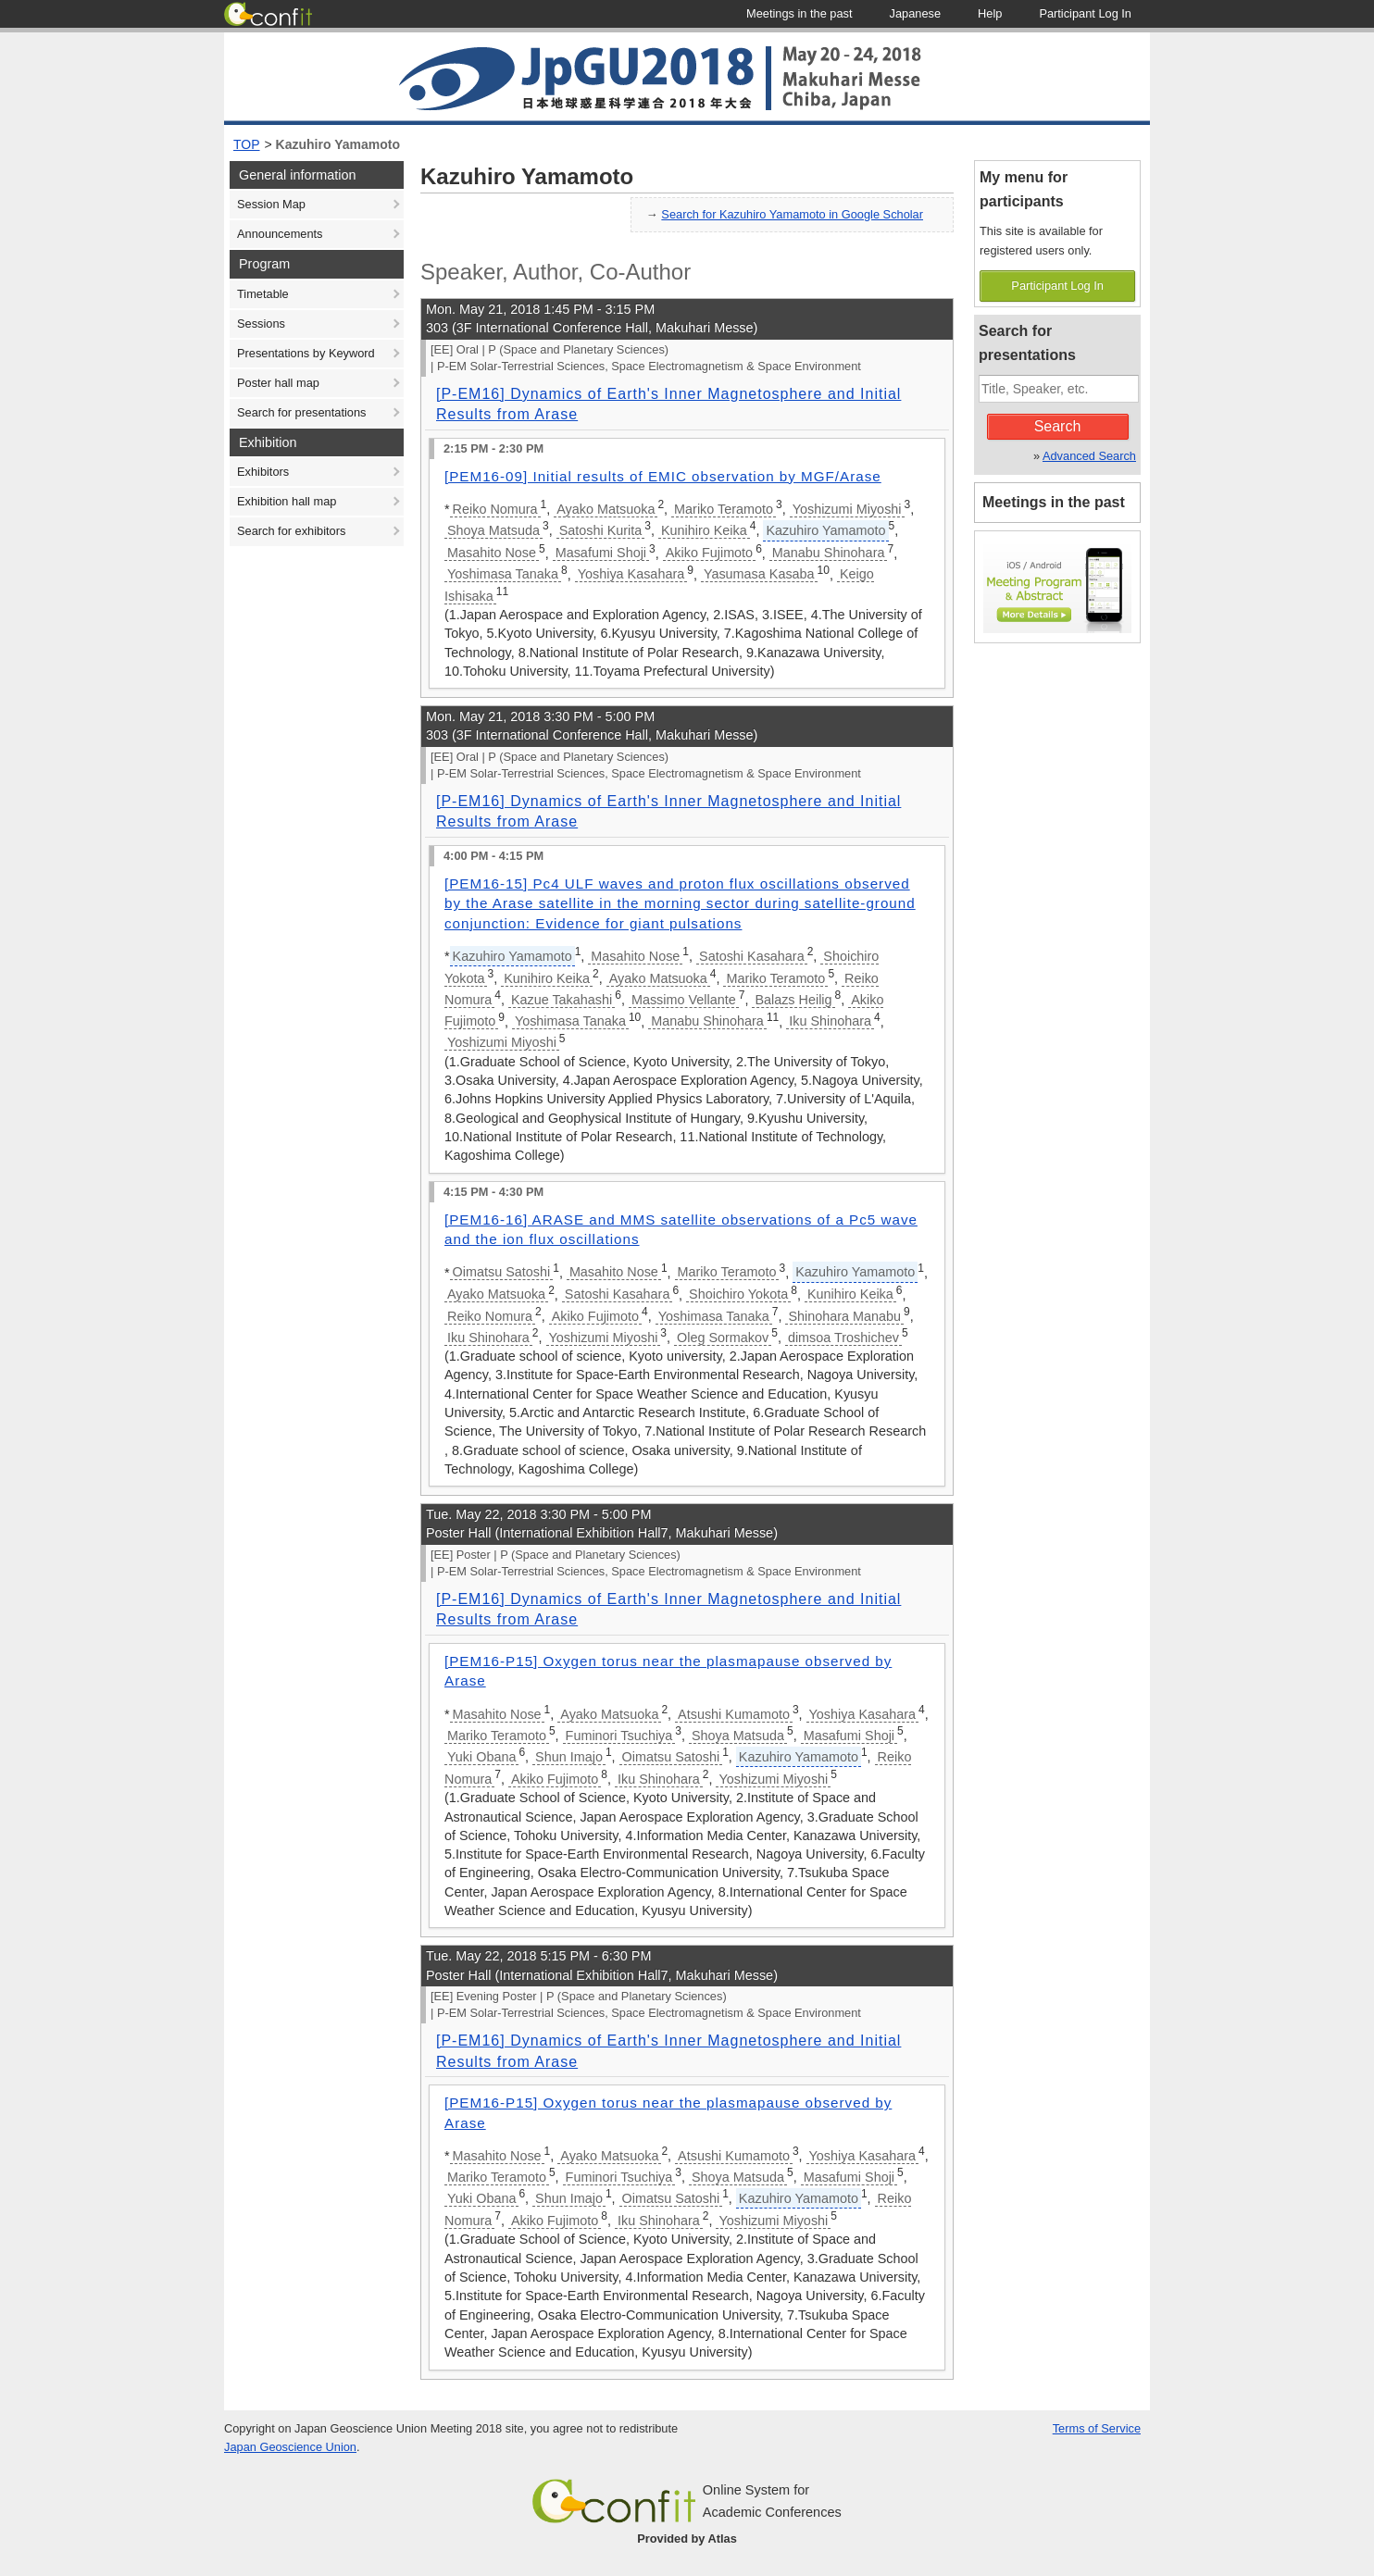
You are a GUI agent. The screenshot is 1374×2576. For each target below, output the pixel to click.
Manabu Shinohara (828, 552)
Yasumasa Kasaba (759, 573)
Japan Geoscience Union (290, 2447)
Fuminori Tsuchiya (619, 1735)
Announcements (279, 234)
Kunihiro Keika (704, 530)
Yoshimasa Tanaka (502, 573)
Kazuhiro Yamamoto (338, 144)
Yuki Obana (481, 1756)
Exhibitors (263, 472)
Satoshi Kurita (601, 530)
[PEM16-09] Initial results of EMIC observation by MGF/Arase (662, 476)
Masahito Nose (491, 552)
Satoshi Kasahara (752, 956)
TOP (246, 144)
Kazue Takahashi (561, 999)
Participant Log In (1057, 285)
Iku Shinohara (830, 1021)
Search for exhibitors (291, 531)
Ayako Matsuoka (605, 509)
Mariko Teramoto (723, 509)
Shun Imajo (569, 1756)
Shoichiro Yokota (738, 1294)
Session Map (271, 204)
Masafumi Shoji (601, 552)
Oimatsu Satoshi (502, 1271)
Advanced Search (1089, 456)
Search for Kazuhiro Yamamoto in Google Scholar (792, 214)
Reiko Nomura (495, 509)
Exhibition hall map (286, 501)
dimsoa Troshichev (843, 1337)
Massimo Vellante (683, 999)
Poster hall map (278, 383)
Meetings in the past (1053, 502)
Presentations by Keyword (306, 353)
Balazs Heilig (793, 999)
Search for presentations (301, 412)
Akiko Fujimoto (709, 552)
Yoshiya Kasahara (631, 573)
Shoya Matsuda (493, 530)
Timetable (263, 294)
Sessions (261, 323)
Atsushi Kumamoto (734, 1714)
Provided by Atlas (687, 2538)
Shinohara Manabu (844, 1316)
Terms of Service (1097, 2428)
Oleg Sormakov (722, 1337)
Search (1057, 426)
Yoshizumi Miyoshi (847, 509)
